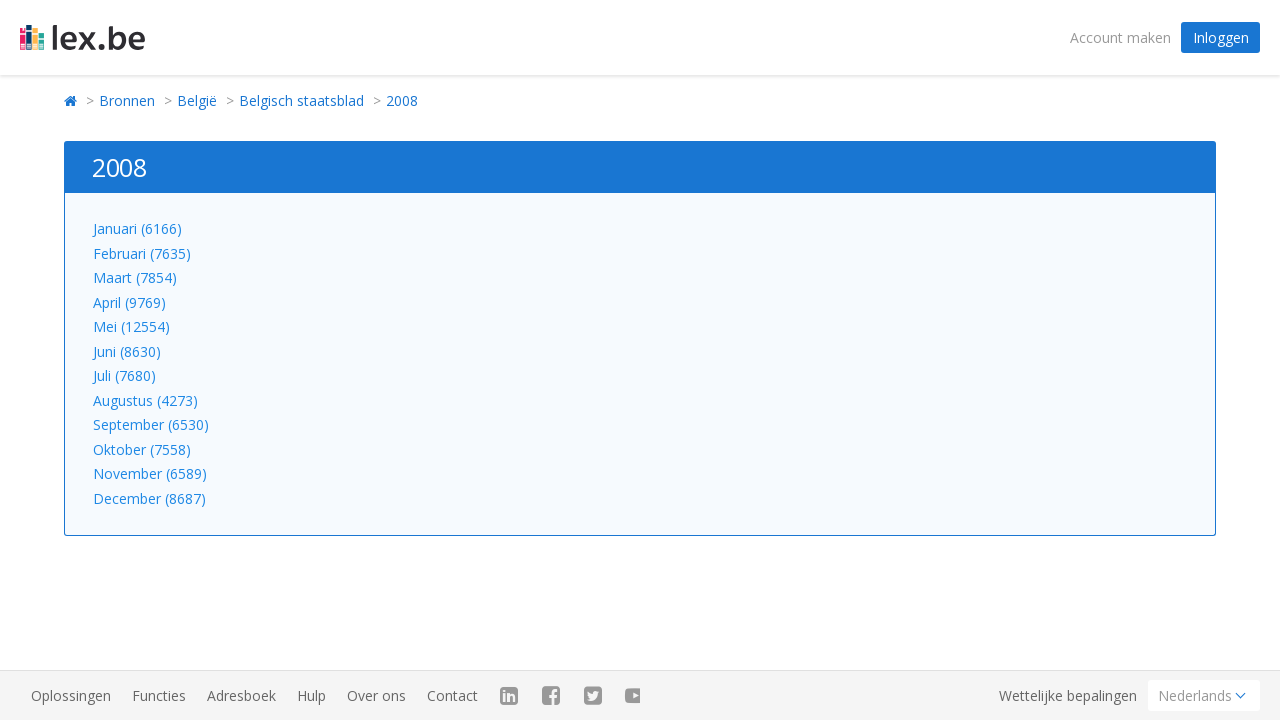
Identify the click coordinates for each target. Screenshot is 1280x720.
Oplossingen (71, 695)
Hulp (311, 695)
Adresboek (241, 695)
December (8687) (149, 498)
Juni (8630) (127, 351)
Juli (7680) (124, 375)
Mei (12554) (131, 326)
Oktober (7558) (142, 449)
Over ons (376, 695)
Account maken (1120, 37)
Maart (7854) (135, 277)
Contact (452, 695)
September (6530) (151, 424)
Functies (159, 695)
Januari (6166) (137, 228)
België (197, 100)
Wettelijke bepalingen (1068, 695)
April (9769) (129, 302)
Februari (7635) (142, 253)
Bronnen (127, 100)
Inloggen (1221, 37)
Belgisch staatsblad (301, 100)
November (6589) (150, 473)
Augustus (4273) (145, 400)
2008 (402, 100)
